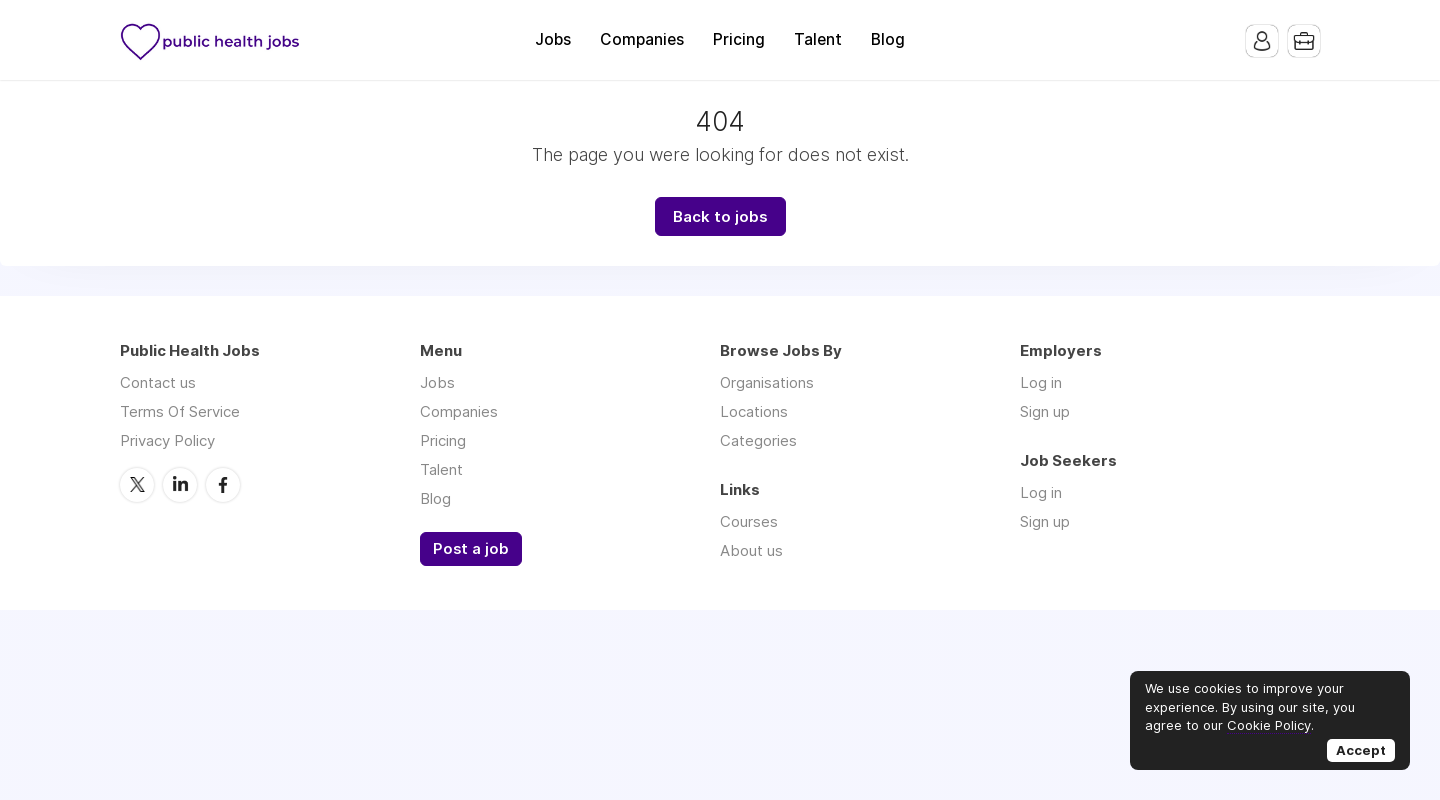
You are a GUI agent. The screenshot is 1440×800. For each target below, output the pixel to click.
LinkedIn (180, 485)
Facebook (223, 485)
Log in (1041, 382)
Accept (1361, 750)
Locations (754, 411)
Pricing (739, 39)
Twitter (137, 485)
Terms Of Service (180, 411)
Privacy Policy (167, 440)
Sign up (1045, 411)
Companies (642, 39)
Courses (749, 521)
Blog (888, 39)
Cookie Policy (1269, 725)
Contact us (158, 382)
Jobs (553, 39)
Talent (818, 39)
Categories (758, 440)
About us (751, 550)
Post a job (471, 549)
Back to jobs (720, 216)
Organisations (767, 382)
